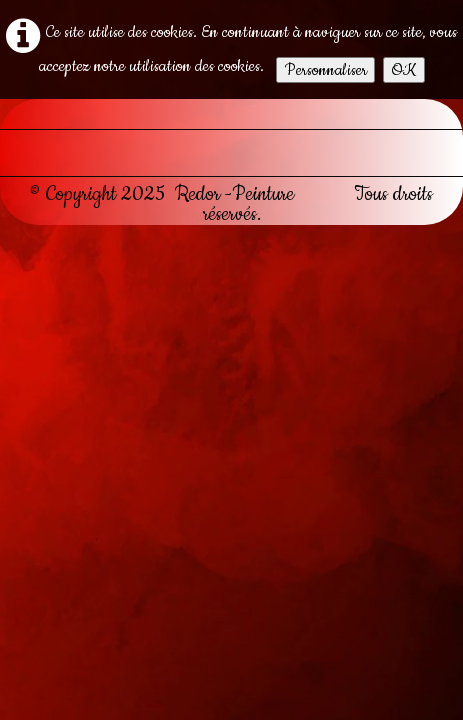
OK (404, 70)
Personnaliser (325, 70)
